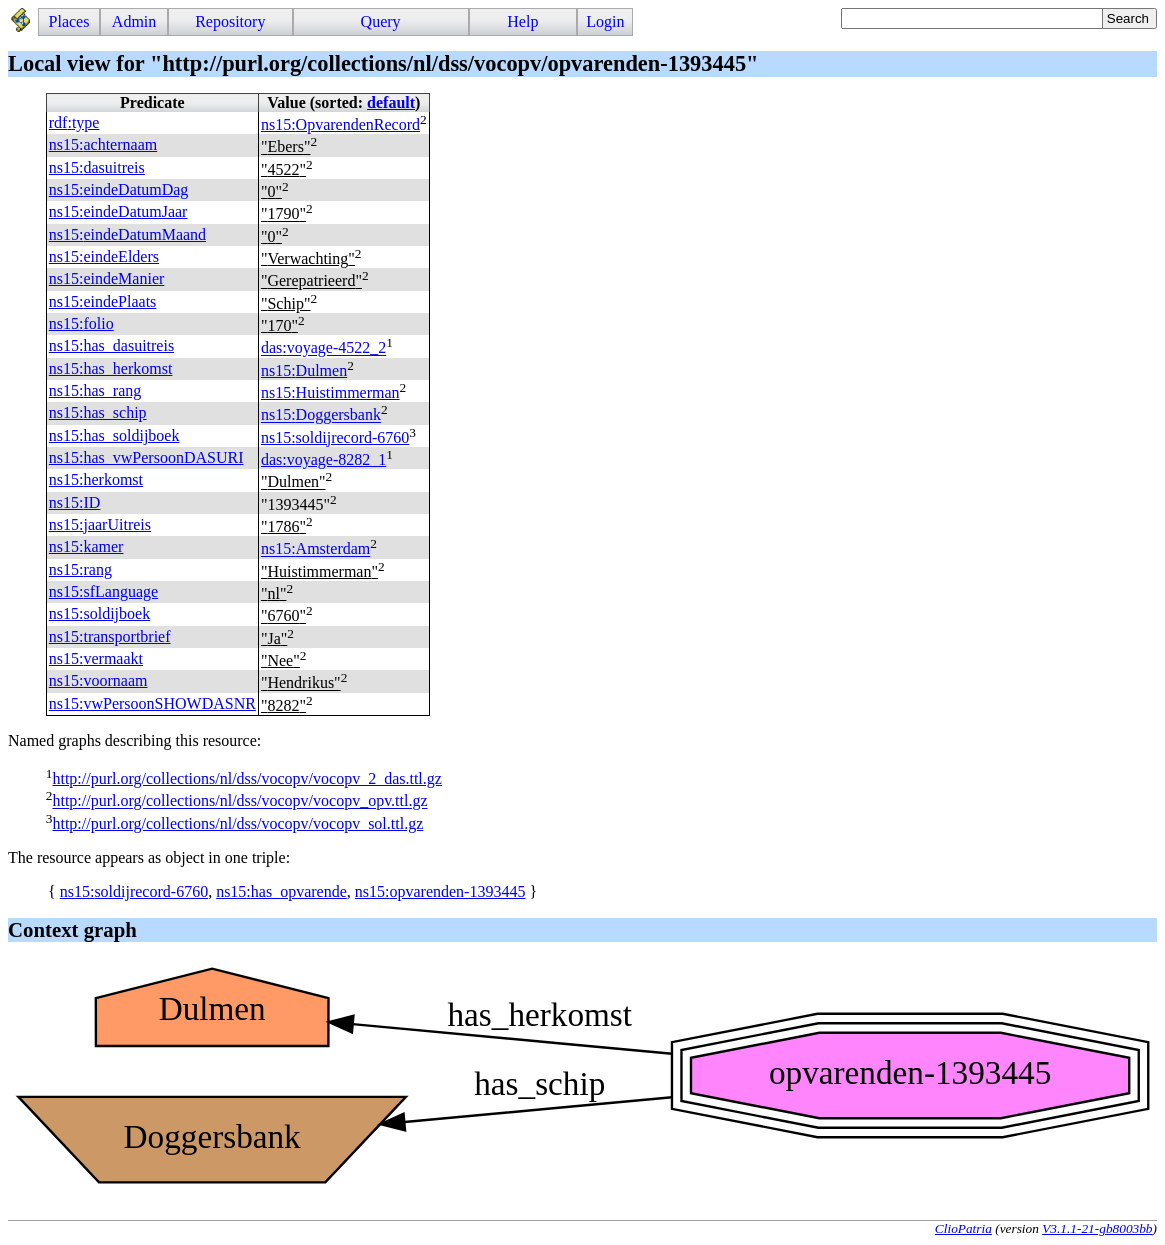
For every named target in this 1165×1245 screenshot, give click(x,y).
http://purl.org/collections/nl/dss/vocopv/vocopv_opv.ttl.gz (239, 801)
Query (381, 21)
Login (605, 21)
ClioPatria (963, 1228)
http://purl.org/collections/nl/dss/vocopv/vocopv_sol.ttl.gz (237, 823)
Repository (230, 21)
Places (69, 21)
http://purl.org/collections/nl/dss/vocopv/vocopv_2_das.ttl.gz (246, 778)
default (391, 102)
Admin (134, 21)
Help (522, 21)
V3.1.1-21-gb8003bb (1097, 1228)
